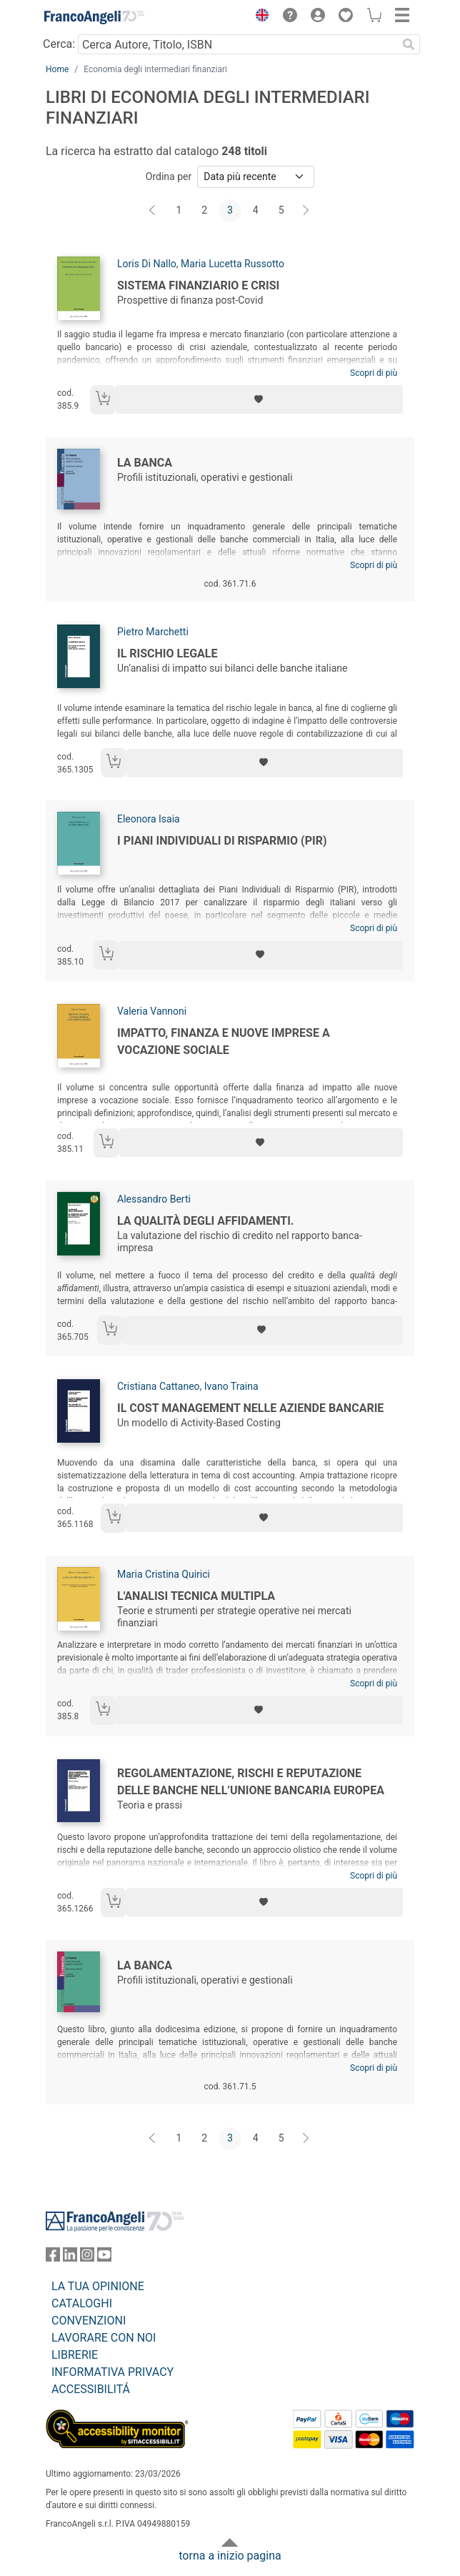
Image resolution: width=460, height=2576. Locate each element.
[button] (258, 17)
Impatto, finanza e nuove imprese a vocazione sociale (223, 1041)
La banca (144, 462)
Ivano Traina (231, 1386)
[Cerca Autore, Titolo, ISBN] (237, 44)
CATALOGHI (81, 2303)
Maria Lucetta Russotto (232, 263)
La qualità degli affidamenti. (205, 1221)
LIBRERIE (74, 2355)
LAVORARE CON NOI (103, 2337)
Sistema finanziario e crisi (198, 285)
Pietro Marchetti (153, 631)
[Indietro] (153, 210)
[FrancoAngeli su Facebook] (53, 2257)
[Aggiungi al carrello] (103, 399)
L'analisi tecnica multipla (196, 1596)
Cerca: (59, 44)
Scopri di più (373, 373)
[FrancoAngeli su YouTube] (104, 2257)
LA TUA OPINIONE (97, 2286)
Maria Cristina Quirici (163, 1574)
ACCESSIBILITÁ (90, 2389)
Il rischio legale (167, 653)
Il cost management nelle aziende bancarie (250, 1408)
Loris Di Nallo (146, 263)
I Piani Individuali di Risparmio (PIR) (222, 840)
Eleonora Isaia (148, 819)
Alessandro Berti (154, 1199)
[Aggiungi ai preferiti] (259, 399)
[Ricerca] (408, 44)
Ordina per (168, 176)
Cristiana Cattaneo (158, 1386)
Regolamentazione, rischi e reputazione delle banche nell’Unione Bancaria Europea (250, 1781)
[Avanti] (306, 210)
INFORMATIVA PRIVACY (112, 2372)
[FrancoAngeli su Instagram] (87, 2257)
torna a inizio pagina (230, 2555)
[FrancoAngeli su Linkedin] (70, 2257)
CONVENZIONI (88, 2320)
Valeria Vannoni (151, 1011)
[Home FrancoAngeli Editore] (94, 17)
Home (57, 69)
